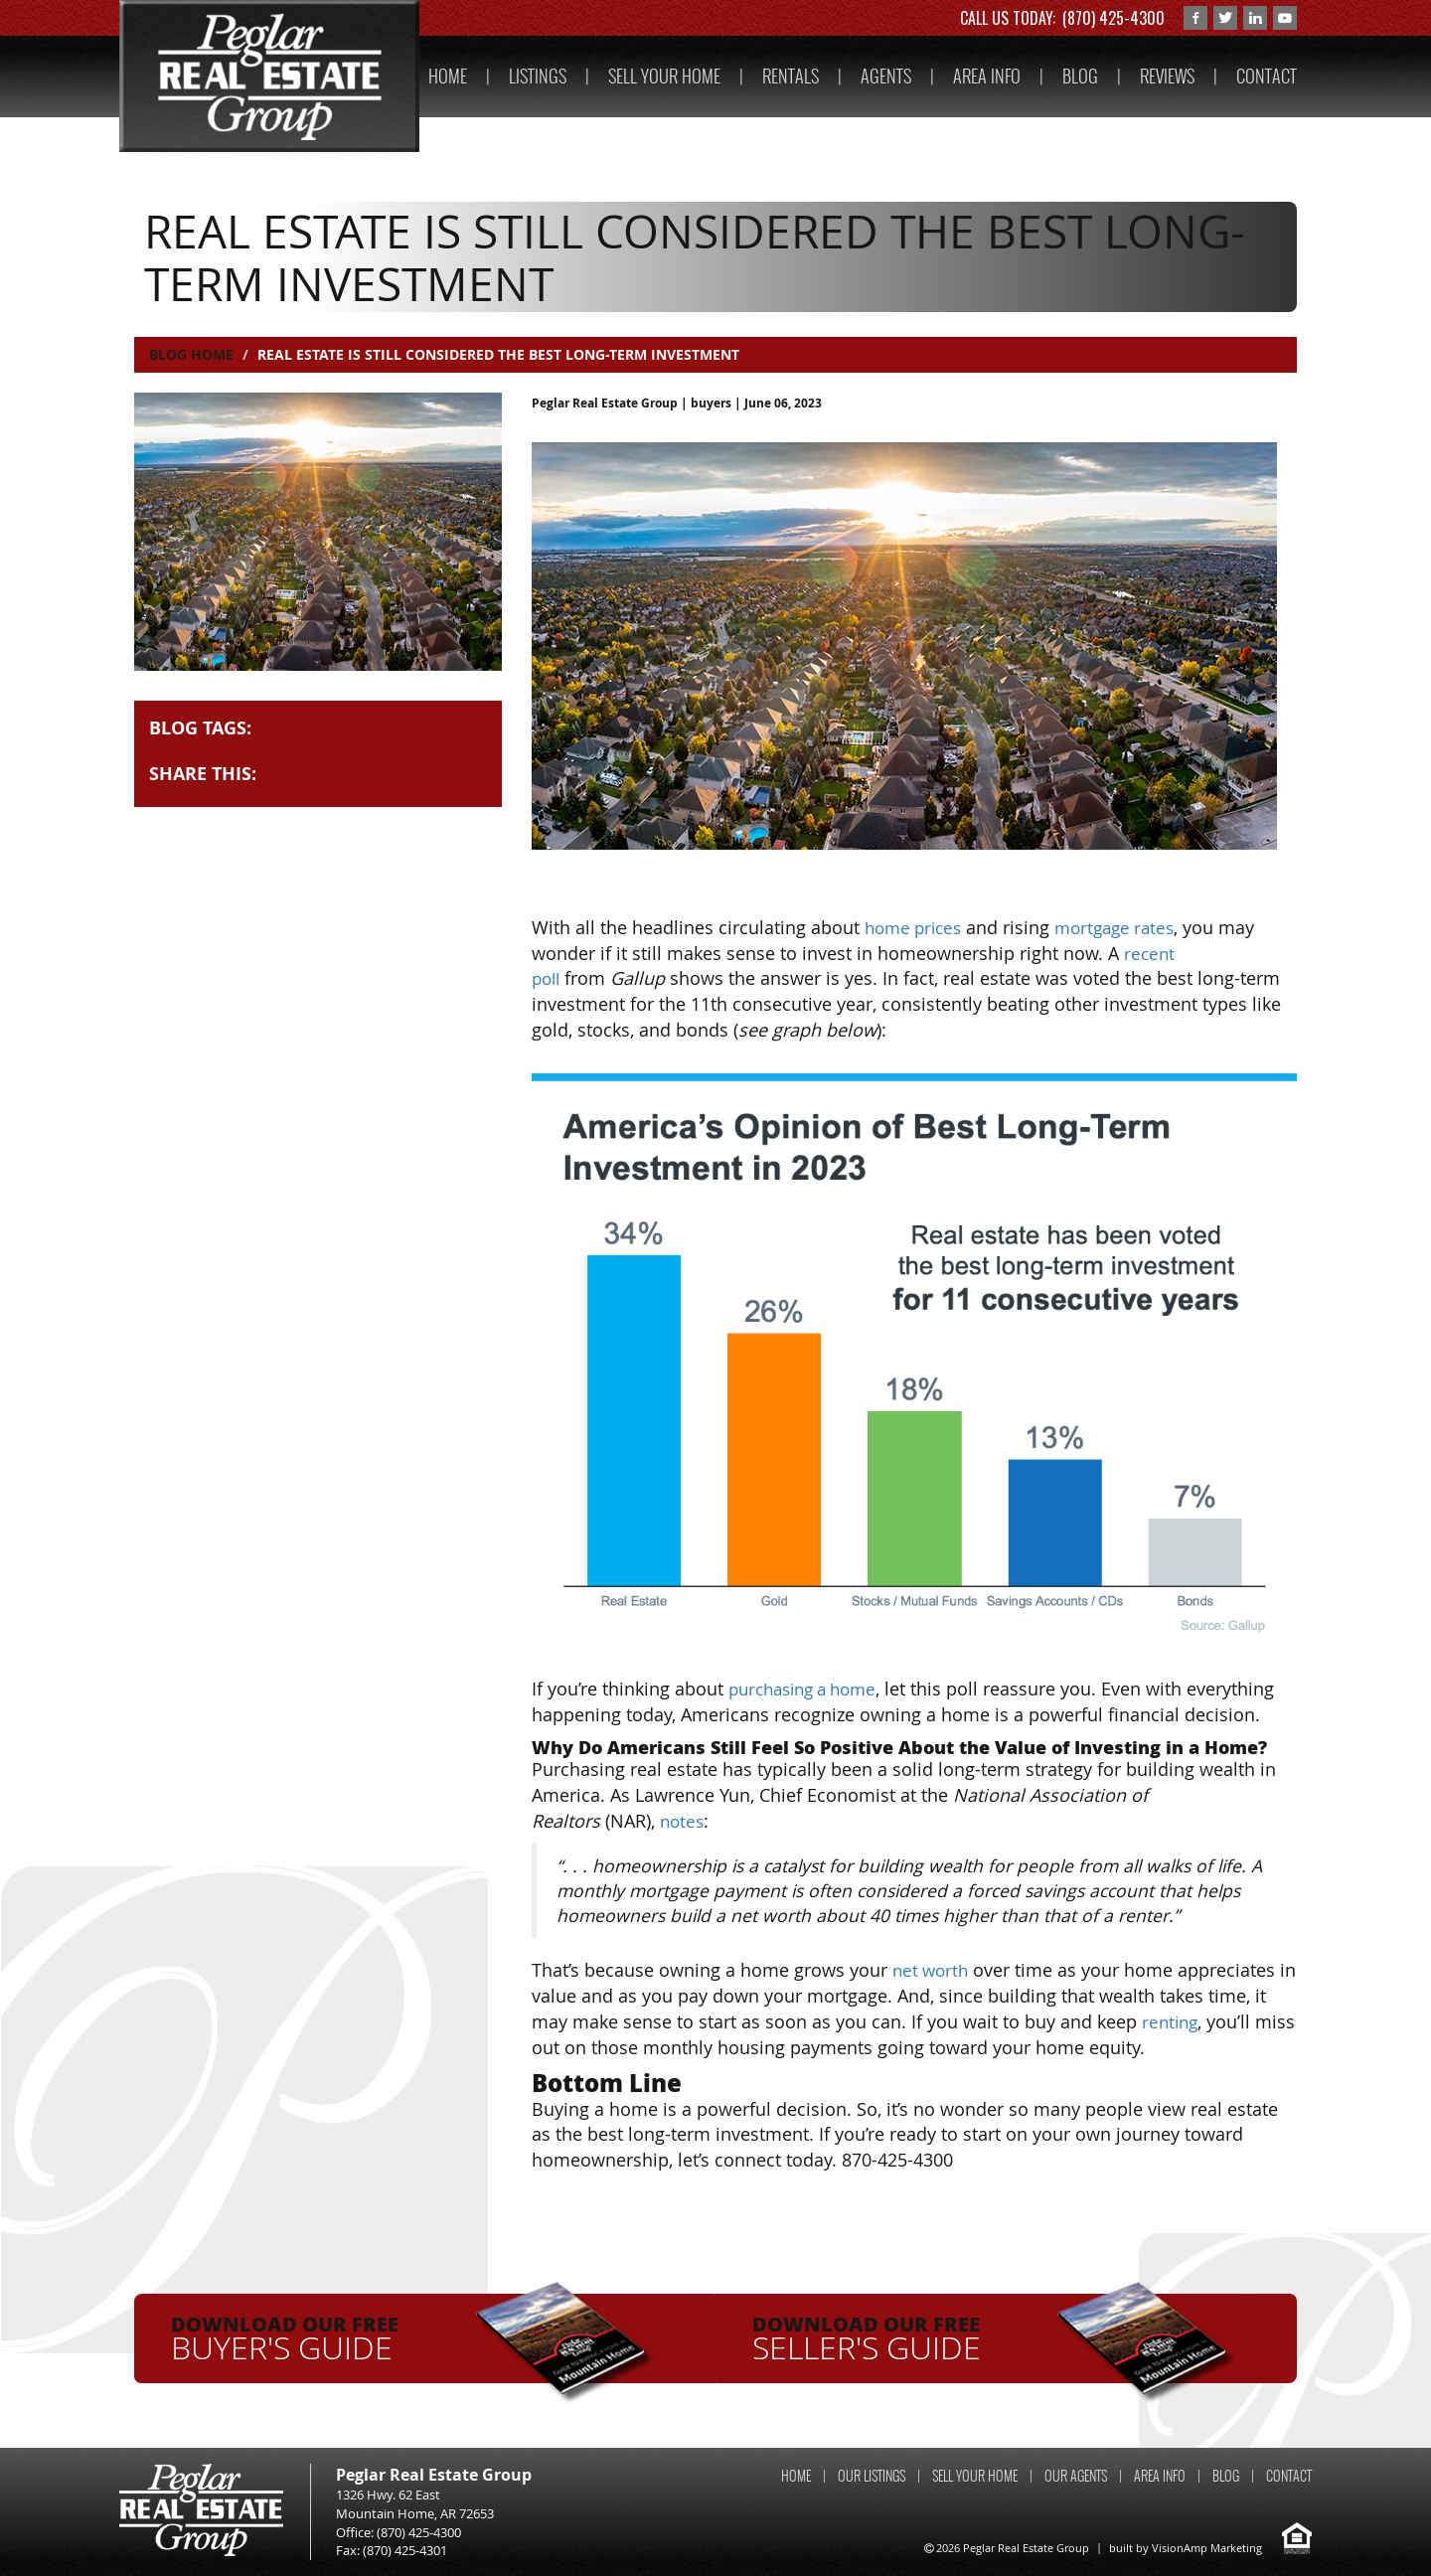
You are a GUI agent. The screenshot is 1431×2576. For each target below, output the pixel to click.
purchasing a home (809, 1688)
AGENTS (886, 76)
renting (1171, 2021)
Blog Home (191, 354)
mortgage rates (1126, 927)
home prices (917, 927)
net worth (932, 1970)
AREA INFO (987, 76)
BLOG (1080, 76)
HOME (447, 76)
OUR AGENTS (1075, 2475)
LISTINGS (537, 76)
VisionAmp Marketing (1207, 2546)
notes (683, 1821)
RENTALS (790, 76)
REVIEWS (1167, 76)
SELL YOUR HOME (664, 76)
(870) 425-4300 (1113, 18)
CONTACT (1266, 76)
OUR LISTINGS (871, 2475)
